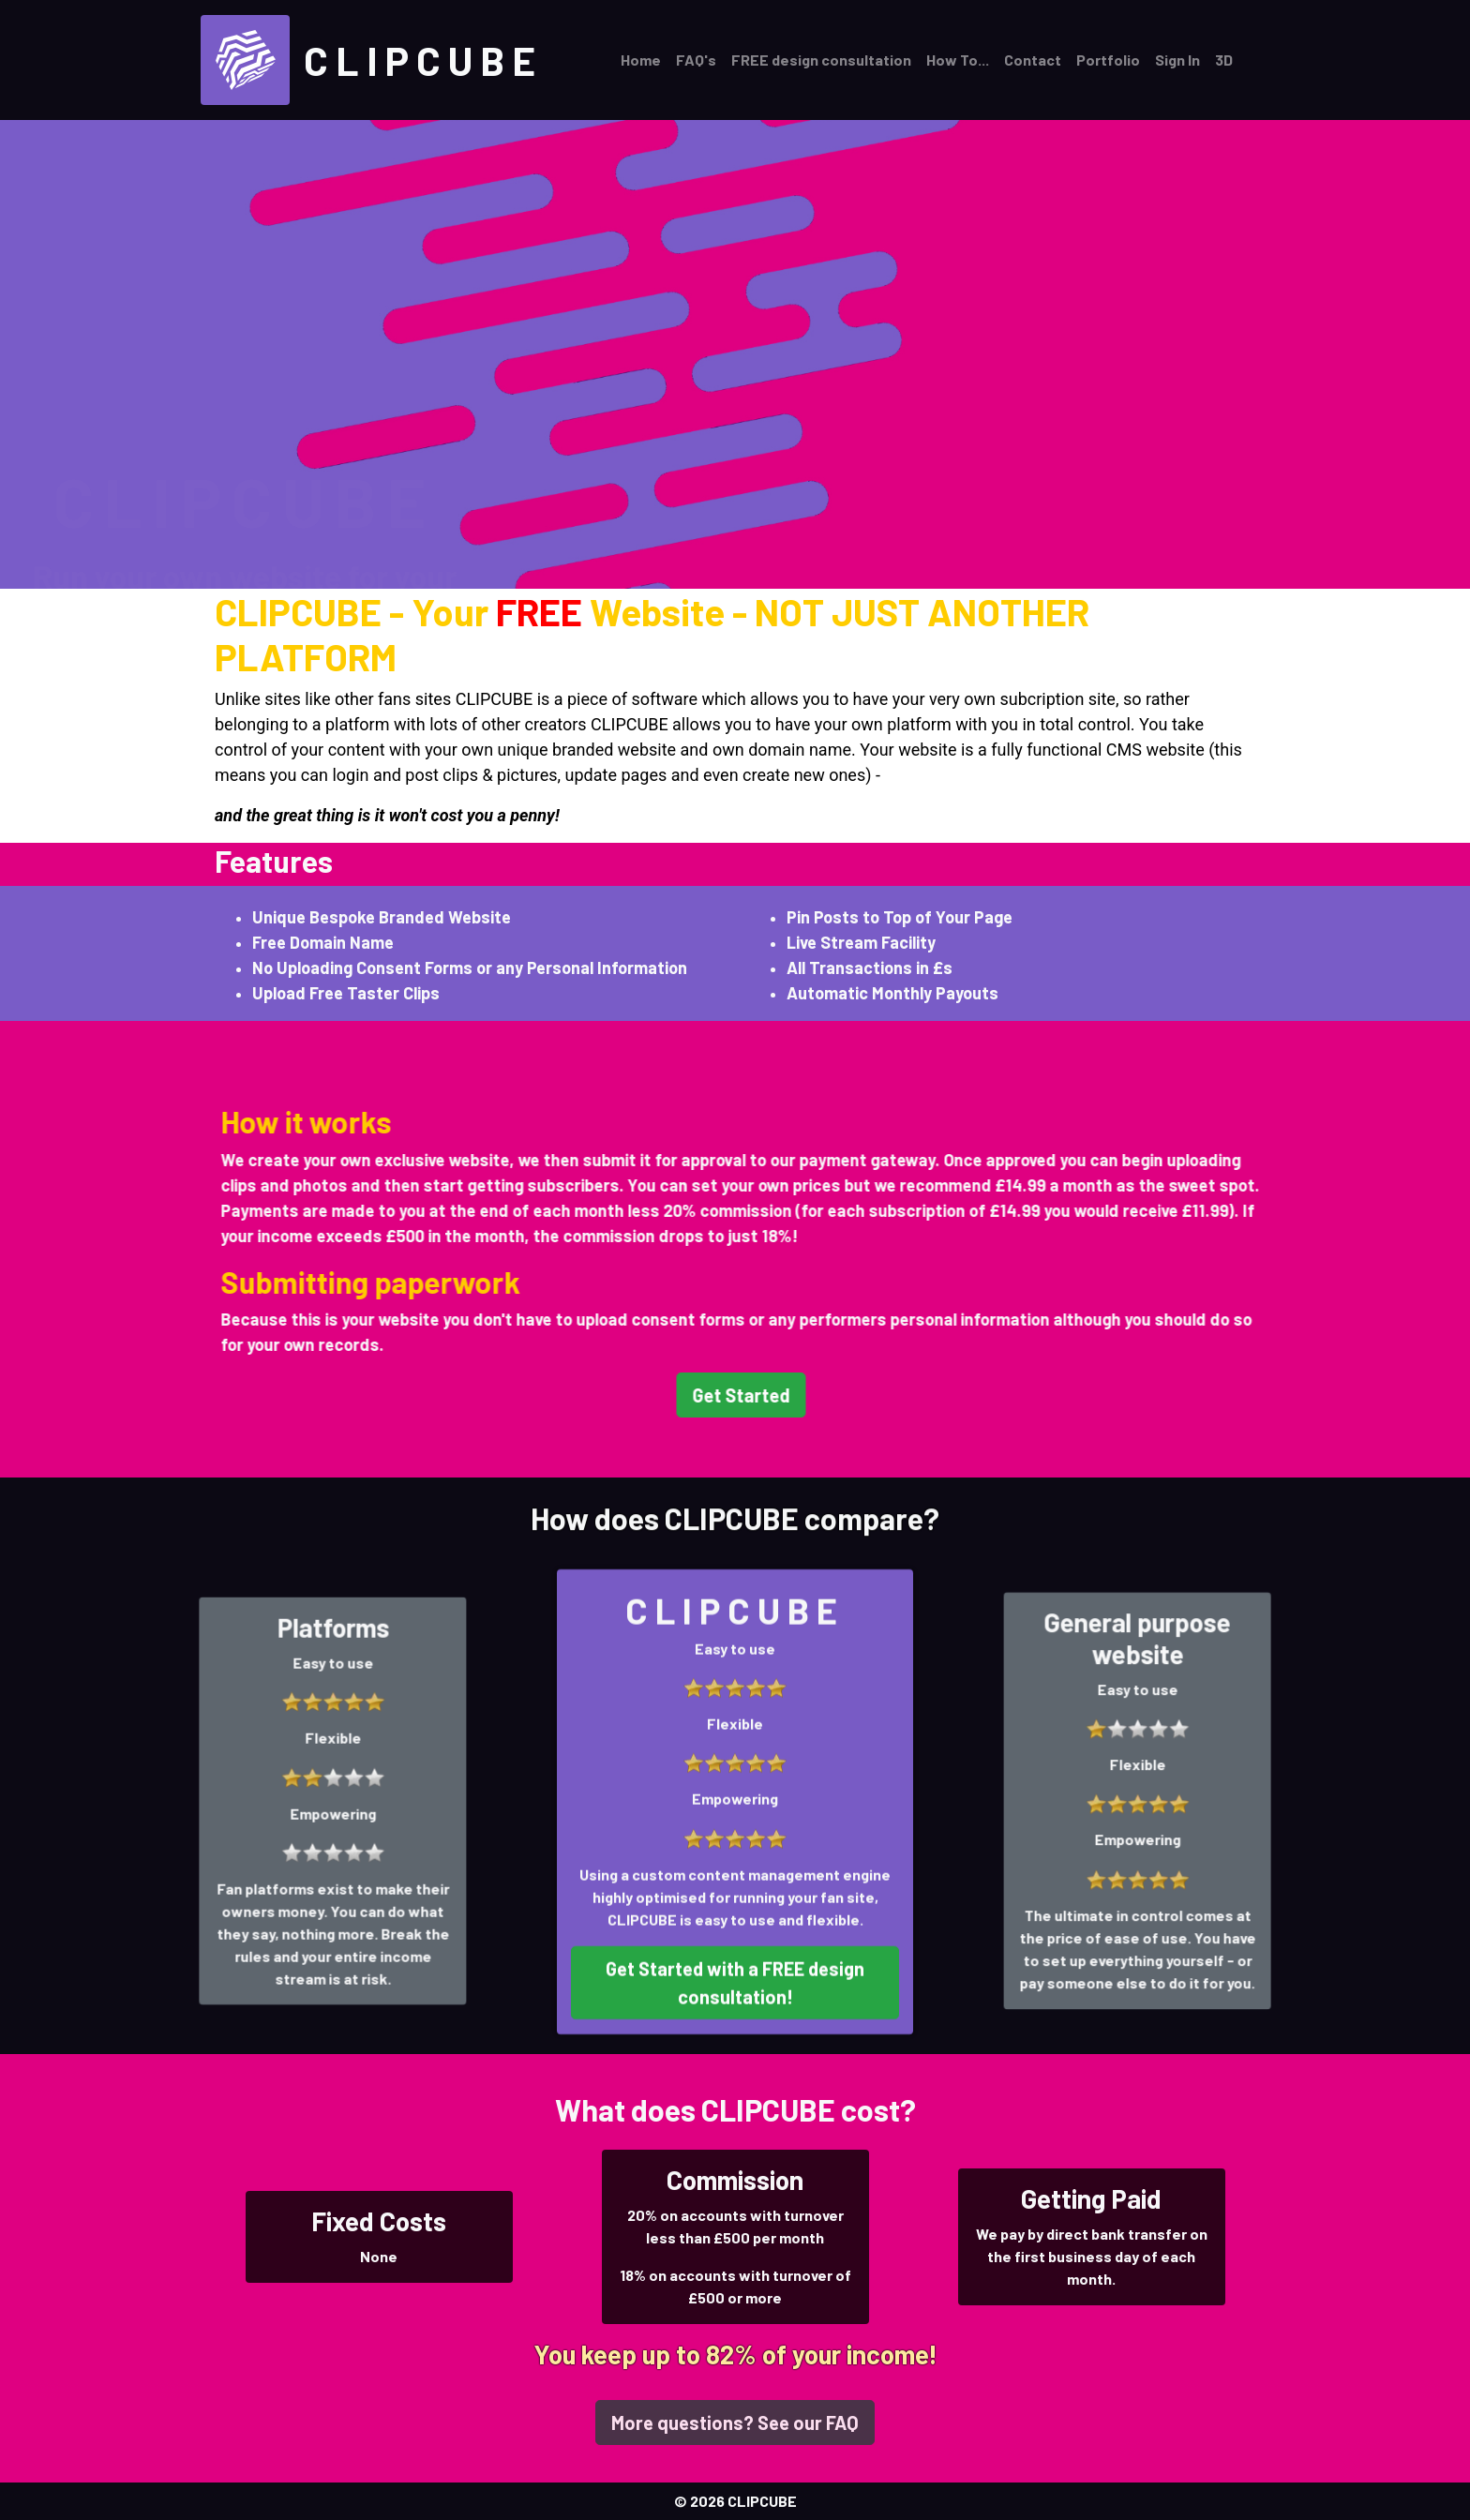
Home (641, 59)
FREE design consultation (821, 59)
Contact (1032, 59)
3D (1224, 59)
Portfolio (1108, 59)
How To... (957, 59)
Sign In (1177, 59)
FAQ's (696, 59)
